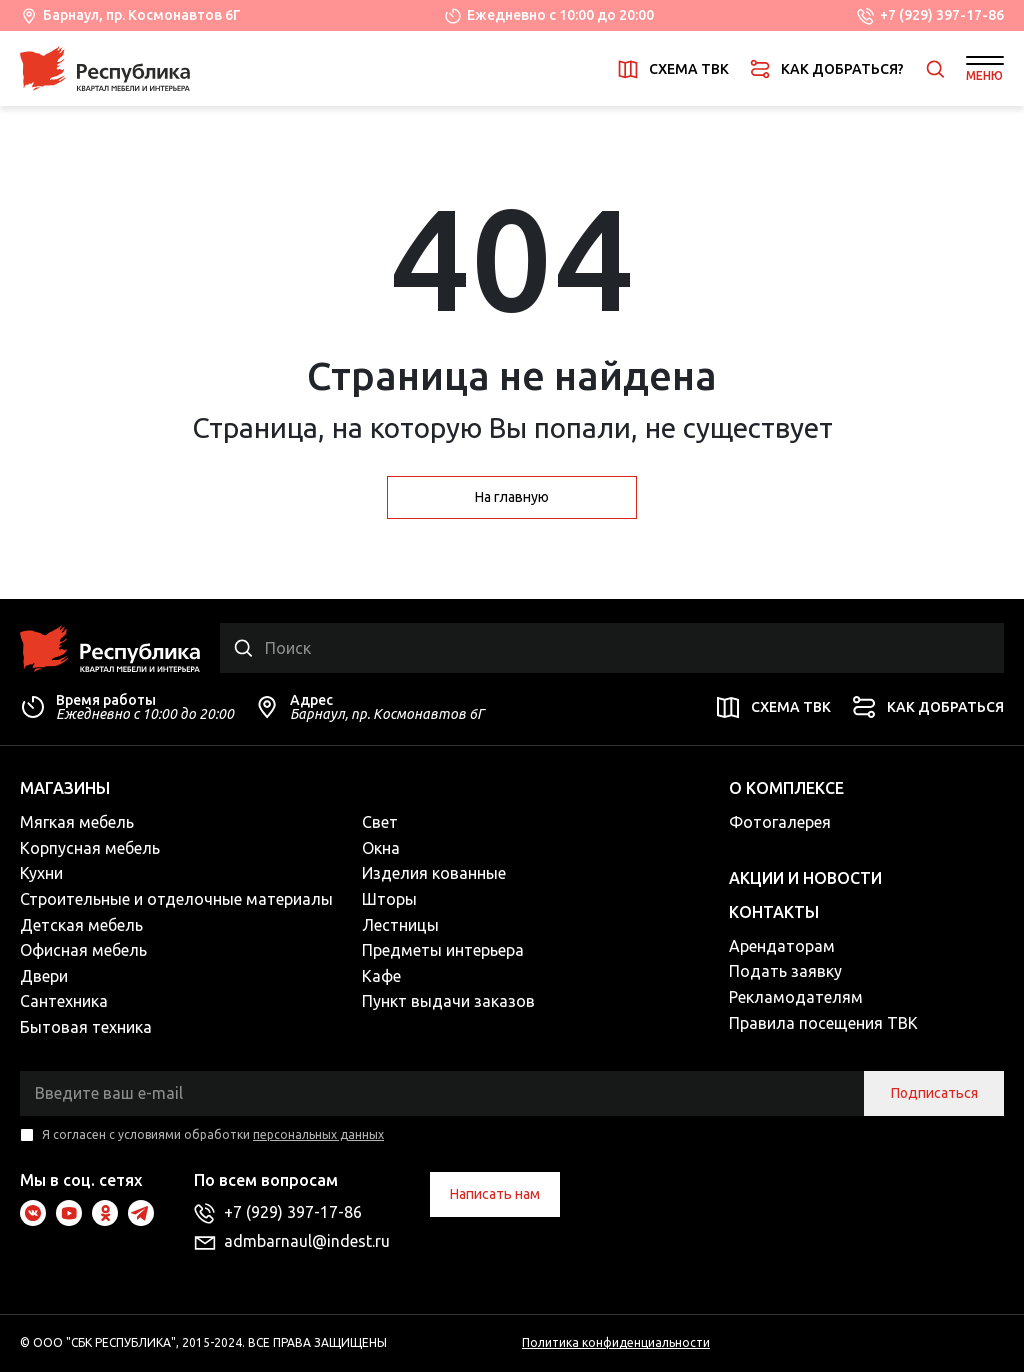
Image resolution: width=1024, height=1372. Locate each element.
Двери (44, 976)
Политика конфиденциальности (616, 1342)
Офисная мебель (83, 950)
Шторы (389, 899)
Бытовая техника (86, 1027)
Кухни (41, 873)
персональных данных (318, 1134)
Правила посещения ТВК (823, 1023)
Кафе (381, 976)
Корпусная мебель (90, 848)
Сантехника (64, 1001)
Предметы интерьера (443, 950)
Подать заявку (785, 971)
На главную (512, 497)
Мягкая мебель (77, 822)
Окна (381, 848)
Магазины (65, 788)
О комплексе (786, 788)
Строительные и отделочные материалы (176, 899)
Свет (380, 822)
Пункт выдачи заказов (448, 1001)
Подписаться (934, 1093)
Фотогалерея (780, 822)
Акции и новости (805, 878)
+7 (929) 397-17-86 (942, 15)
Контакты (774, 912)
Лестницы (400, 925)
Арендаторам (782, 946)
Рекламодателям (796, 997)
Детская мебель (81, 925)
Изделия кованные (434, 873)
